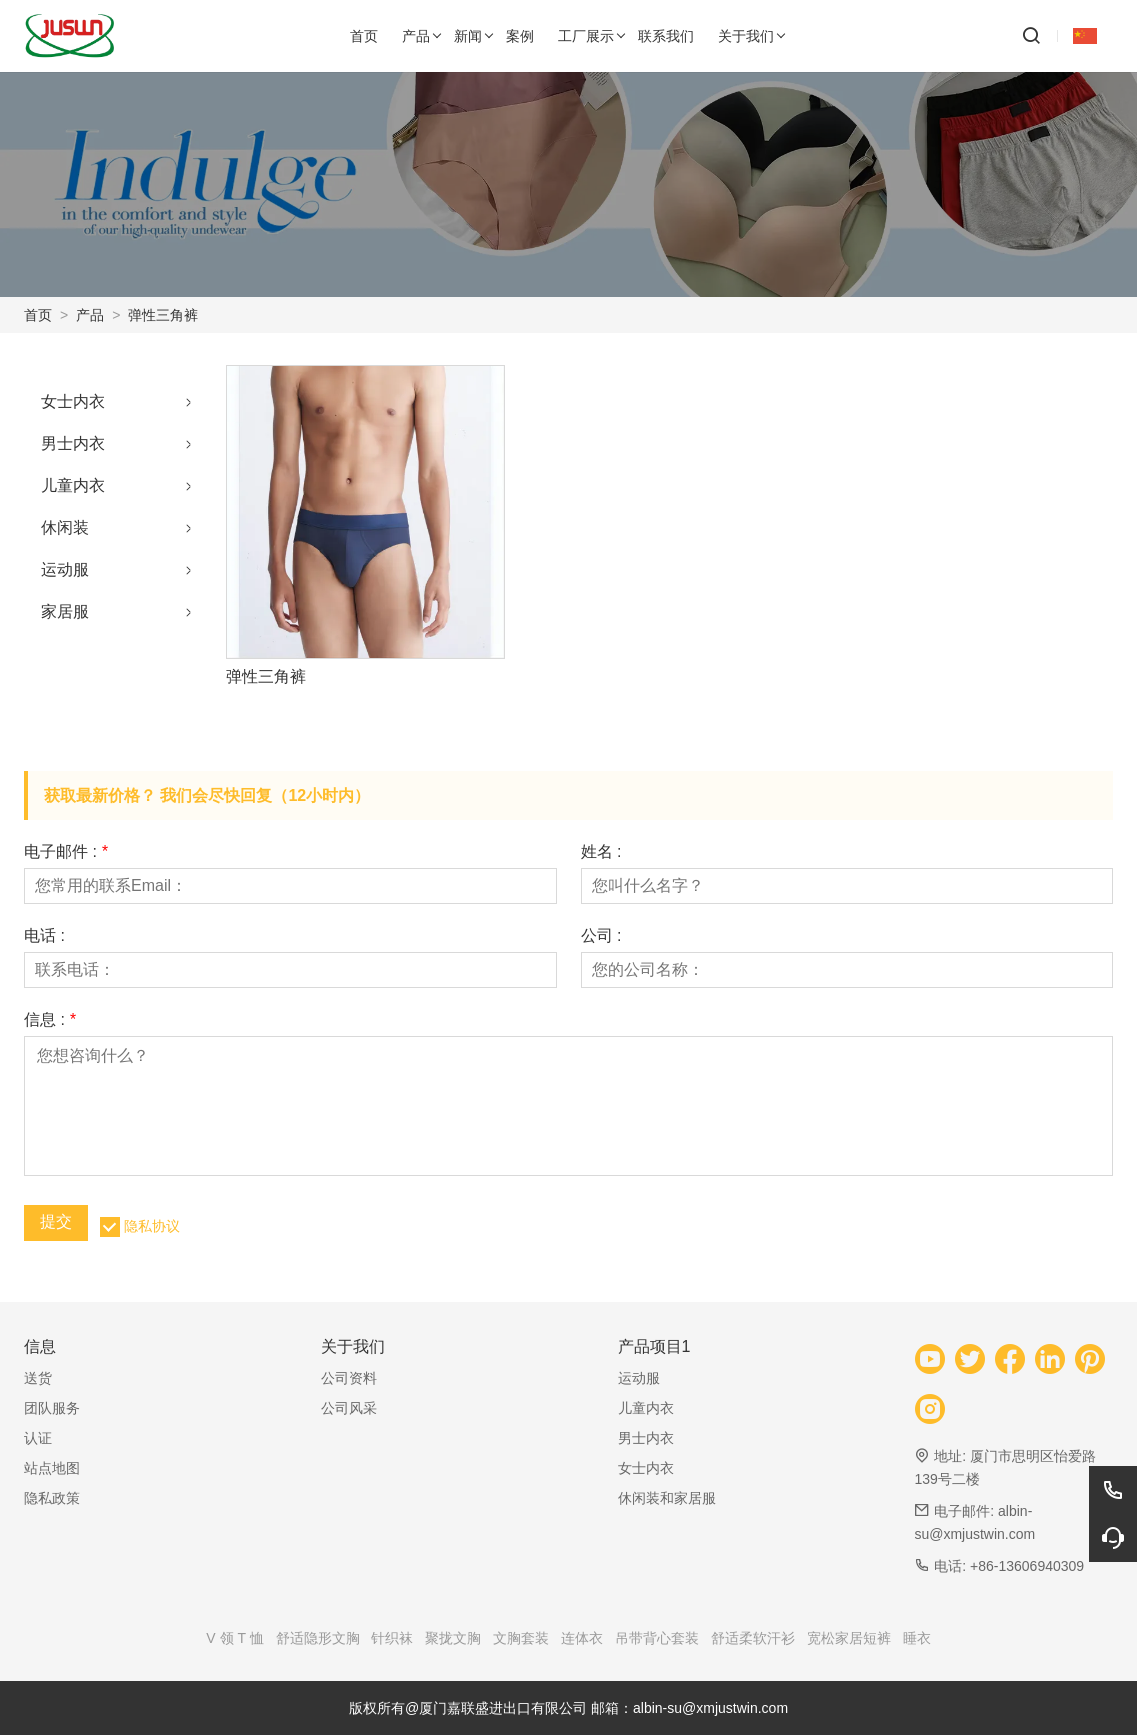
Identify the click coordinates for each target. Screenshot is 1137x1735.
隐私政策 (52, 1498)
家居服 (65, 611)
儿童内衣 (73, 485)
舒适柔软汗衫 (753, 1638)
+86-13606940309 (1027, 1566)
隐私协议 (152, 1226)
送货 (38, 1378)
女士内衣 (73, 401)
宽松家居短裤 (849, 1638)
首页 (38, 315)
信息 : (50, 1020)
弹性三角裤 (163, 315)
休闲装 (65, 527)
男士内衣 (73, 443)
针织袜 (392, 1638)
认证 (38, 1438)
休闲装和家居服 (667, 1498)
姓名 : (601, 852)
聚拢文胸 (453, 1638)
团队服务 (52, 1408)
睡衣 (917, 1638)
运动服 (65, 569)
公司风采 (349, 1408)
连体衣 (582, 1638)
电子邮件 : (66, 852)
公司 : (601, 936)
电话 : (44, 936)
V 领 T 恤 (234, 1638)
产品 (90, 315)
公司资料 (349, 1378)
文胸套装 (521, 1638)
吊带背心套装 (657, 1638)
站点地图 (52, 1468)
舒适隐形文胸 (318, 1638)
